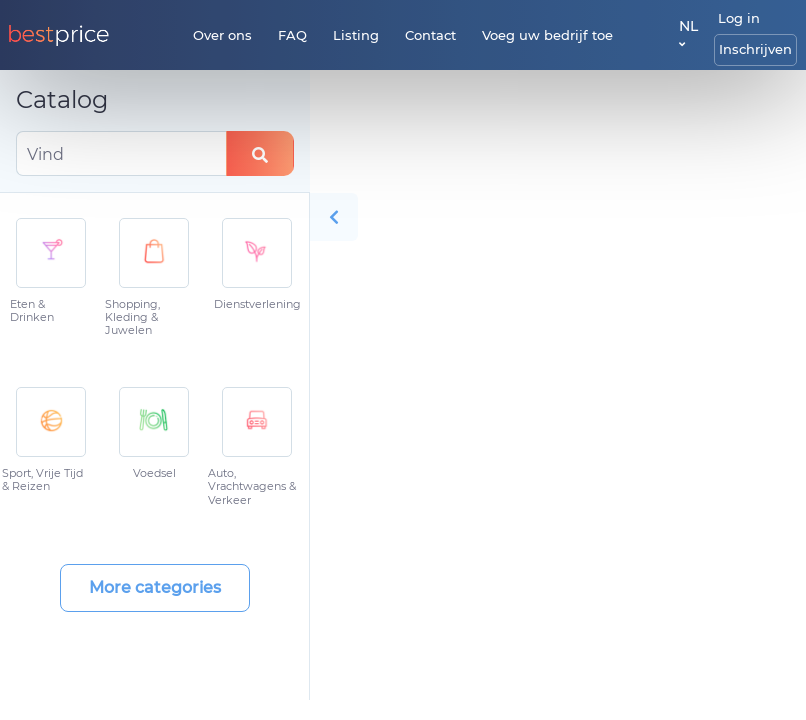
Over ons (222, 35)
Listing (356, 35)
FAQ (292, 35)
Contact (430, 35)
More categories (155, 587)
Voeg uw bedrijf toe (547, 35)
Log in (739, 18)
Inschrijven (755, 49)
